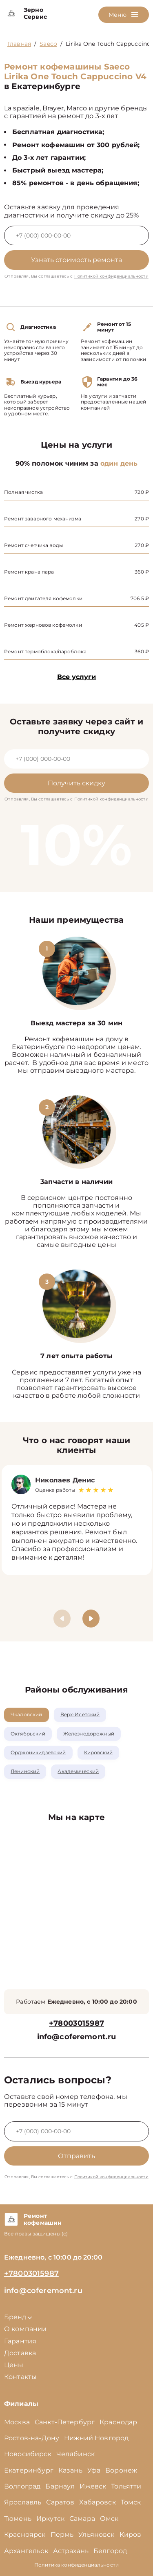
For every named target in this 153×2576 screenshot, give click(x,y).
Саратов (60, 2502)
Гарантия (20, 2341)
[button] (91, 1619)
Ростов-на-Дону (31, 2438)
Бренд (18, 2317)
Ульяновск (96, 2534)
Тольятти (126, 2486)
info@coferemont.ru (76, 2037)
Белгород (110, 2551)
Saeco (48, 43)
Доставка (20, 2353)
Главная (19, 43)
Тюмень (17, 2518)
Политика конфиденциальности (76, 2565)
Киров (131, 2534)
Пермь (62, 2534)
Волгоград (22, 2486)
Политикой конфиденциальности (111, 276)
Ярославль (22, 2502)
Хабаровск (97, 2502)
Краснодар (118, 2422)
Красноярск (25, 2534)
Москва (17, 2422)
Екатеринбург (28, 2470)
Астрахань (71, 2551)
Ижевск (93, 2486)
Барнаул (60, 2486)
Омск (109, 2518)
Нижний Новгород (96, 2438)
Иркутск (50, 2518)
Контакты (20, 2377)
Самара (82, 2518)
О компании (25, 2329)
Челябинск (75, 2454)
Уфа (93, 2470)
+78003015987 (76, 2023)
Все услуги (76, 677)
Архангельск (26, 2551)
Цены (14, 2365)
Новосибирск (27, 2454)
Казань (70, 2470)
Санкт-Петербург (65, 2422)
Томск (131, 2502)
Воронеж (121, 2470)
